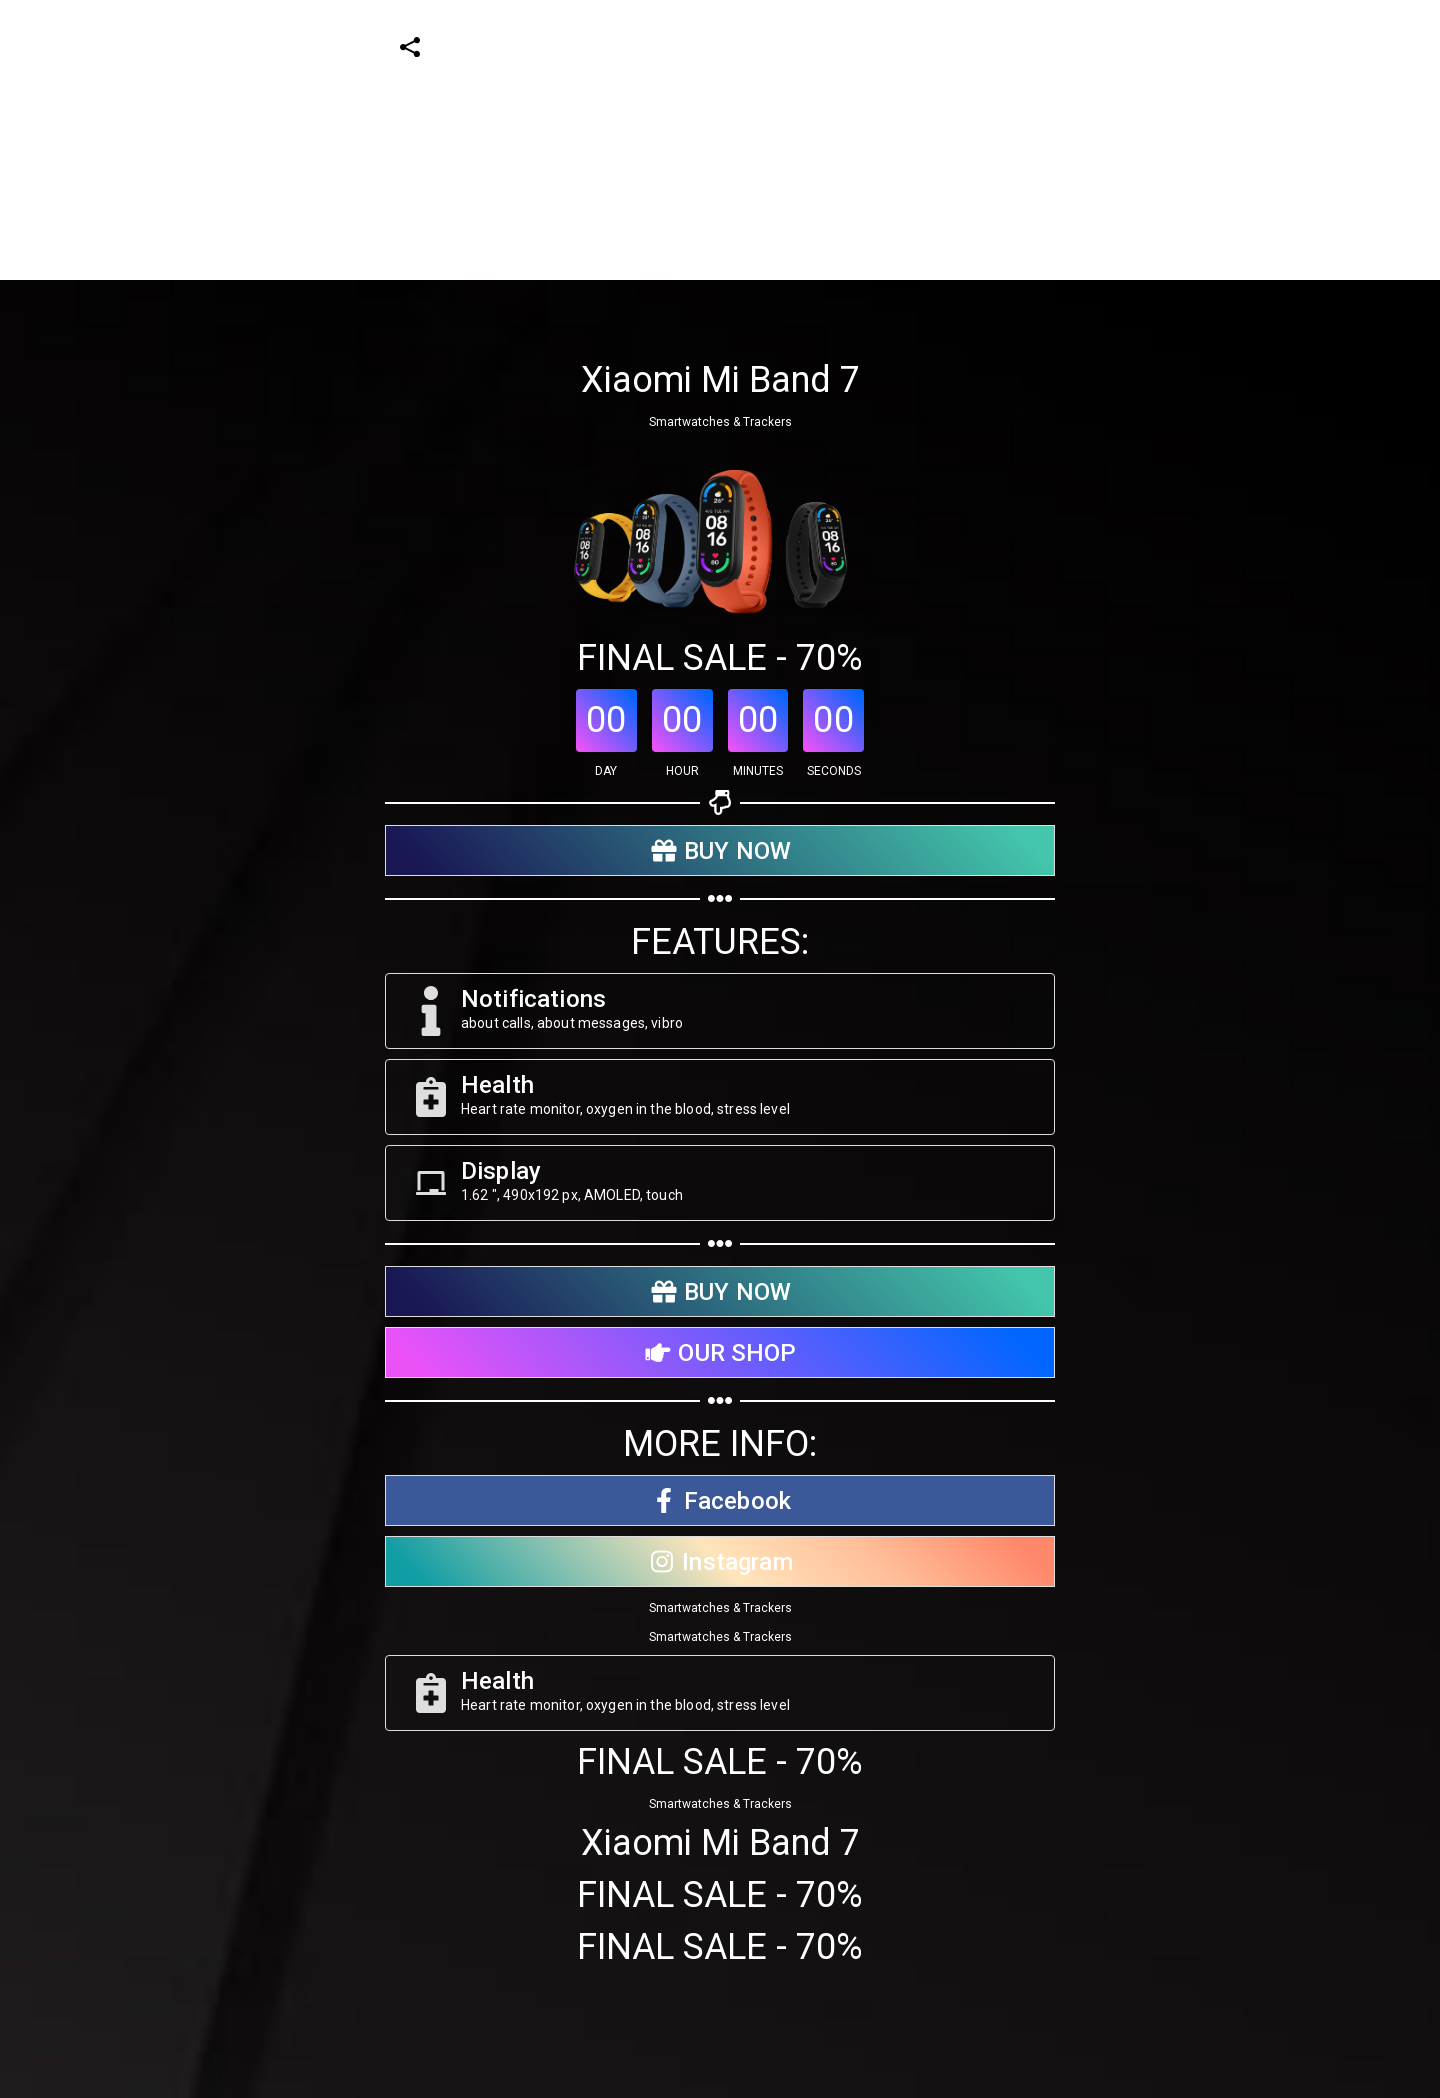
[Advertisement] (600, 140)
